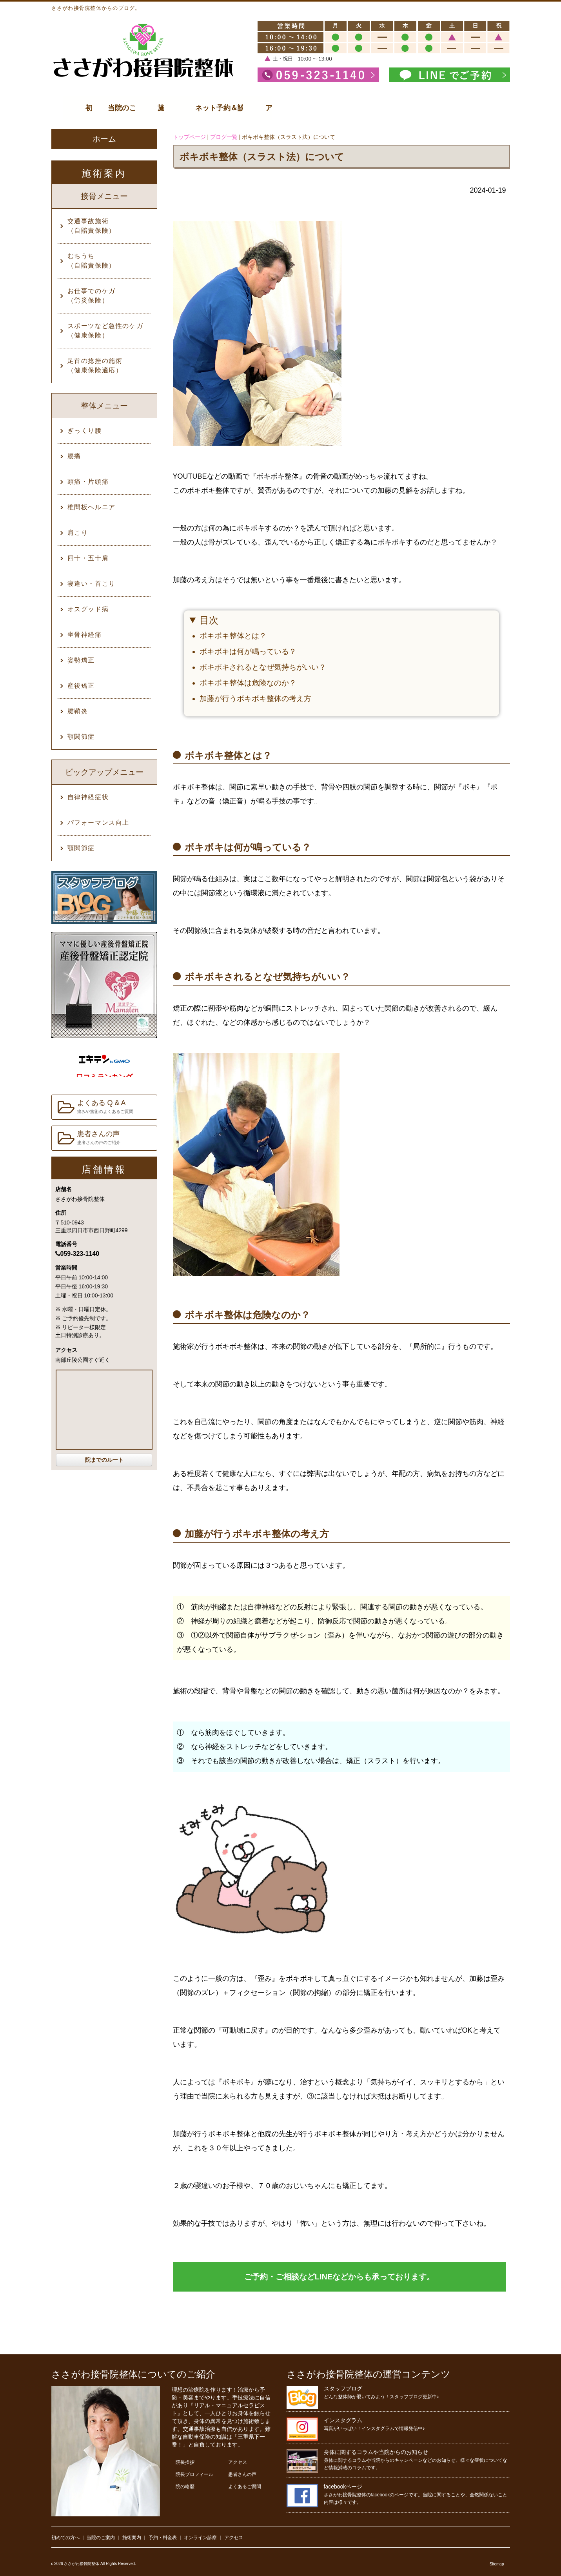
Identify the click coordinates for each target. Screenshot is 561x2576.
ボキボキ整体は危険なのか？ (248, 683)
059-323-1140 (77, 1253)
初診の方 (101, 108)
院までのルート (104, 1460)
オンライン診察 (200, 2537)
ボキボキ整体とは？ (233, 636)
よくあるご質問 (244, 2486)
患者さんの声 (89, 1138)
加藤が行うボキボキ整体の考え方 (255, 698)
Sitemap (497, 2564)
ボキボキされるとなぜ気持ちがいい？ (263, 667)
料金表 (327, 108)
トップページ (189, 137)
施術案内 (252, 108)
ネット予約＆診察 (403, 108)
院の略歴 (185, 2486)
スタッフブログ (343, 2388)
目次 (209, 620)
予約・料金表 (163, 2537)
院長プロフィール (194, 2474)
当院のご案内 (176, 108)
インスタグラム (343, 2420)
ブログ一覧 (224, 137)
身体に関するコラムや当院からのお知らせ (376, 2452)
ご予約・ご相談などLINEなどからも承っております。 (339, 2276)
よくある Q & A (95, 1107)
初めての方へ (65, 2537)
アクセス (479, 108)
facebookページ (343, 2486)
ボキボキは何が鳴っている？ (248, 651)
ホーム (104, 139)
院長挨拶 (185, 2462)
